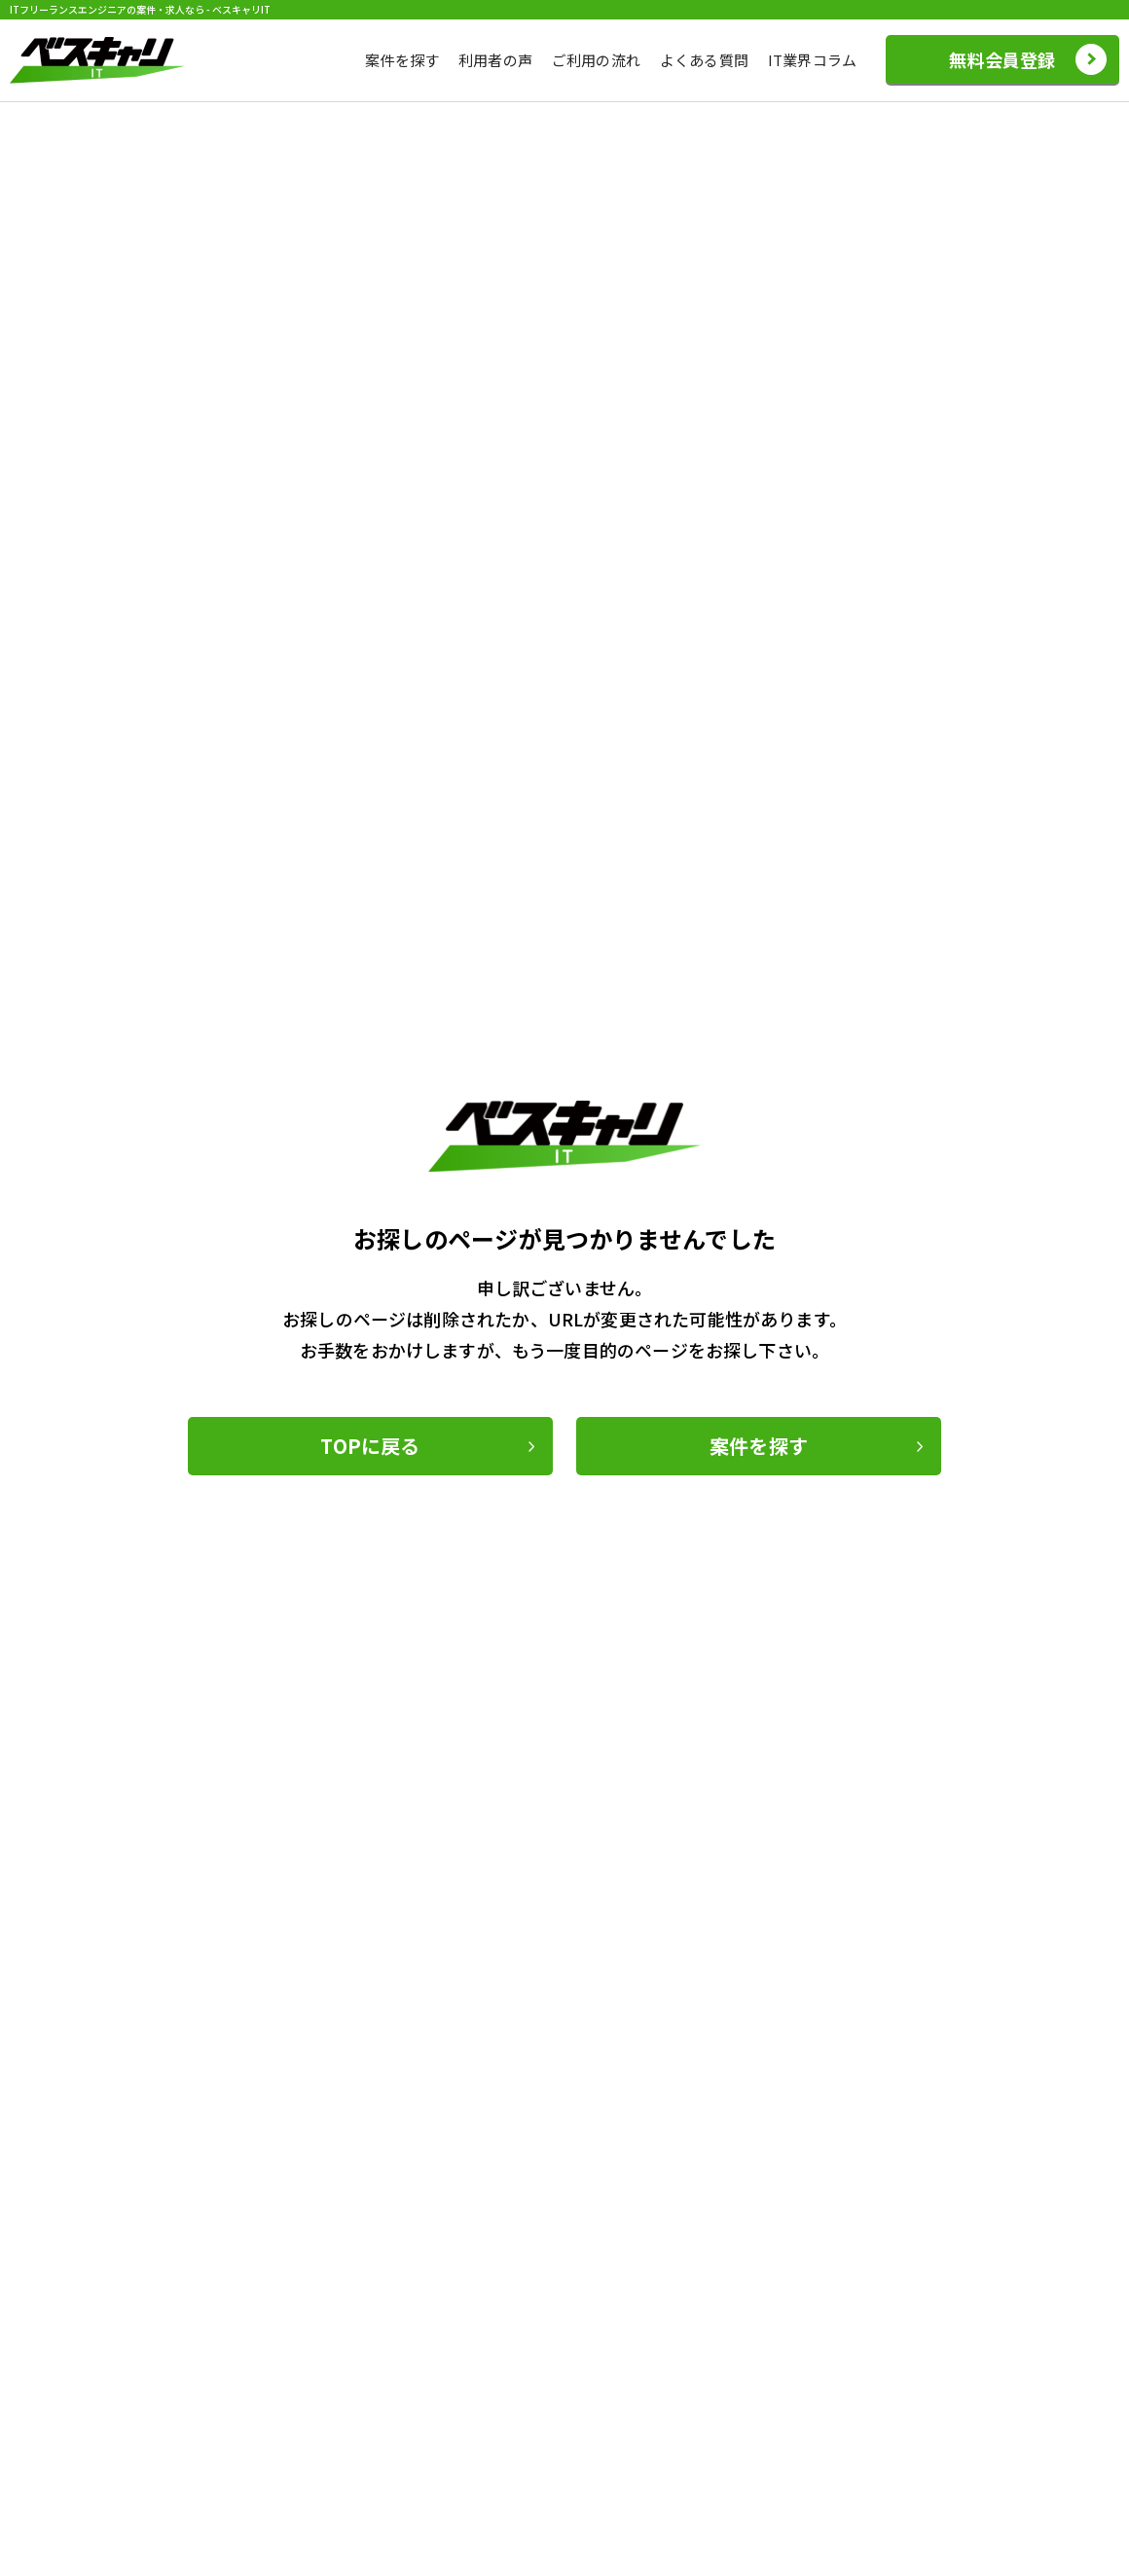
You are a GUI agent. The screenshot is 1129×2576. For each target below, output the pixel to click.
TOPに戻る (369, 1446)
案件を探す (402, 60)
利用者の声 (495, 60)
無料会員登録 (1002, 59)
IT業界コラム (812, 60)
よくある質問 (704, 60)
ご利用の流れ (596, 60)
